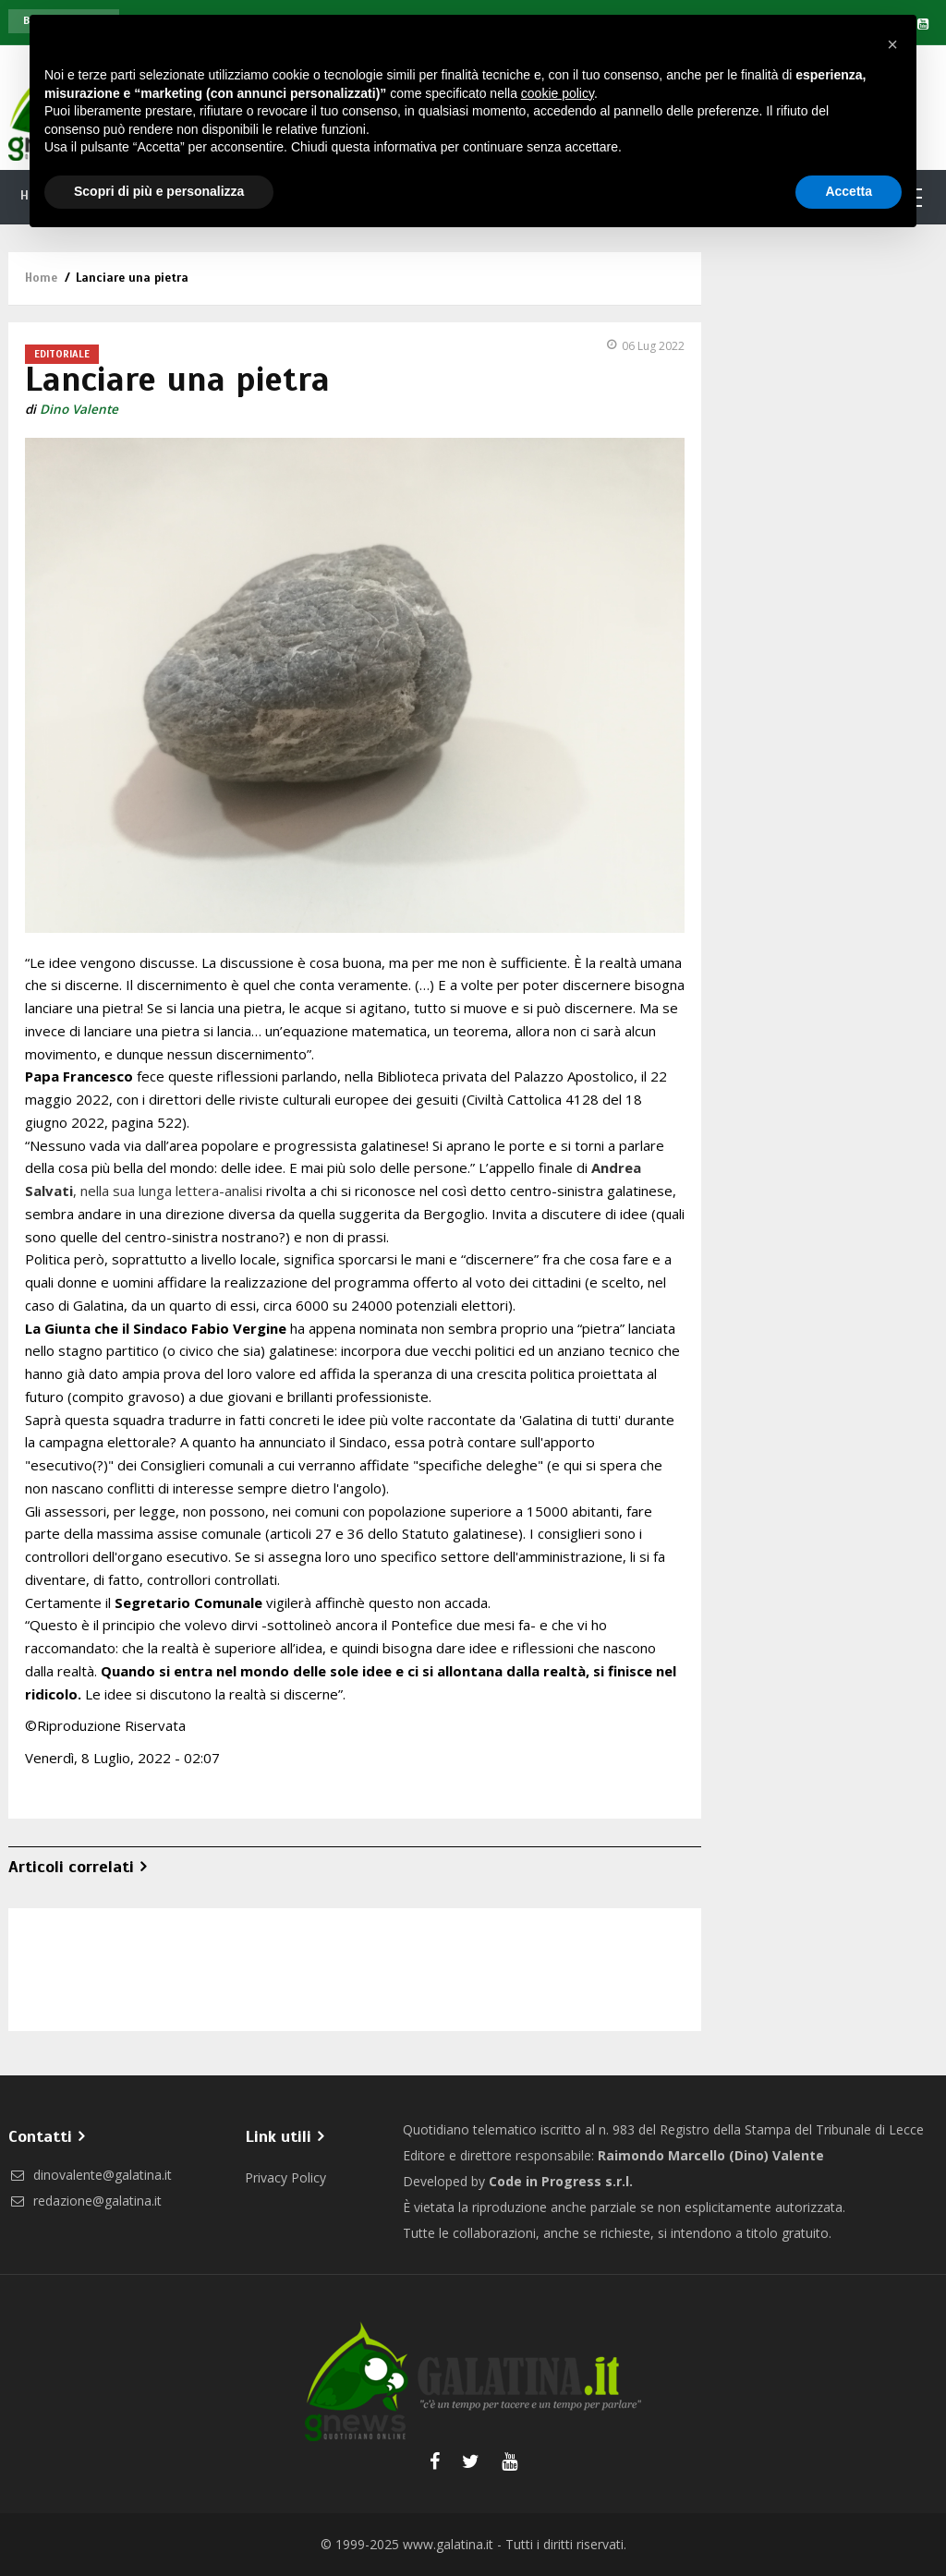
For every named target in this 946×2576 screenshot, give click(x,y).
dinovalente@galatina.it (90, 2174)
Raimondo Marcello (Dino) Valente (711, 2155)
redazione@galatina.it (85, 2200)
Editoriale (62, 353)
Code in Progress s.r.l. (561, 2181)
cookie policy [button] (557, 93)
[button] (892, 44)
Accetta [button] (848, 191)
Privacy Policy (285, 2177)
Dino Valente (79, 409)
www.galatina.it (448, 2544)
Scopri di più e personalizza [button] (159, 191)
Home (41, 278)
